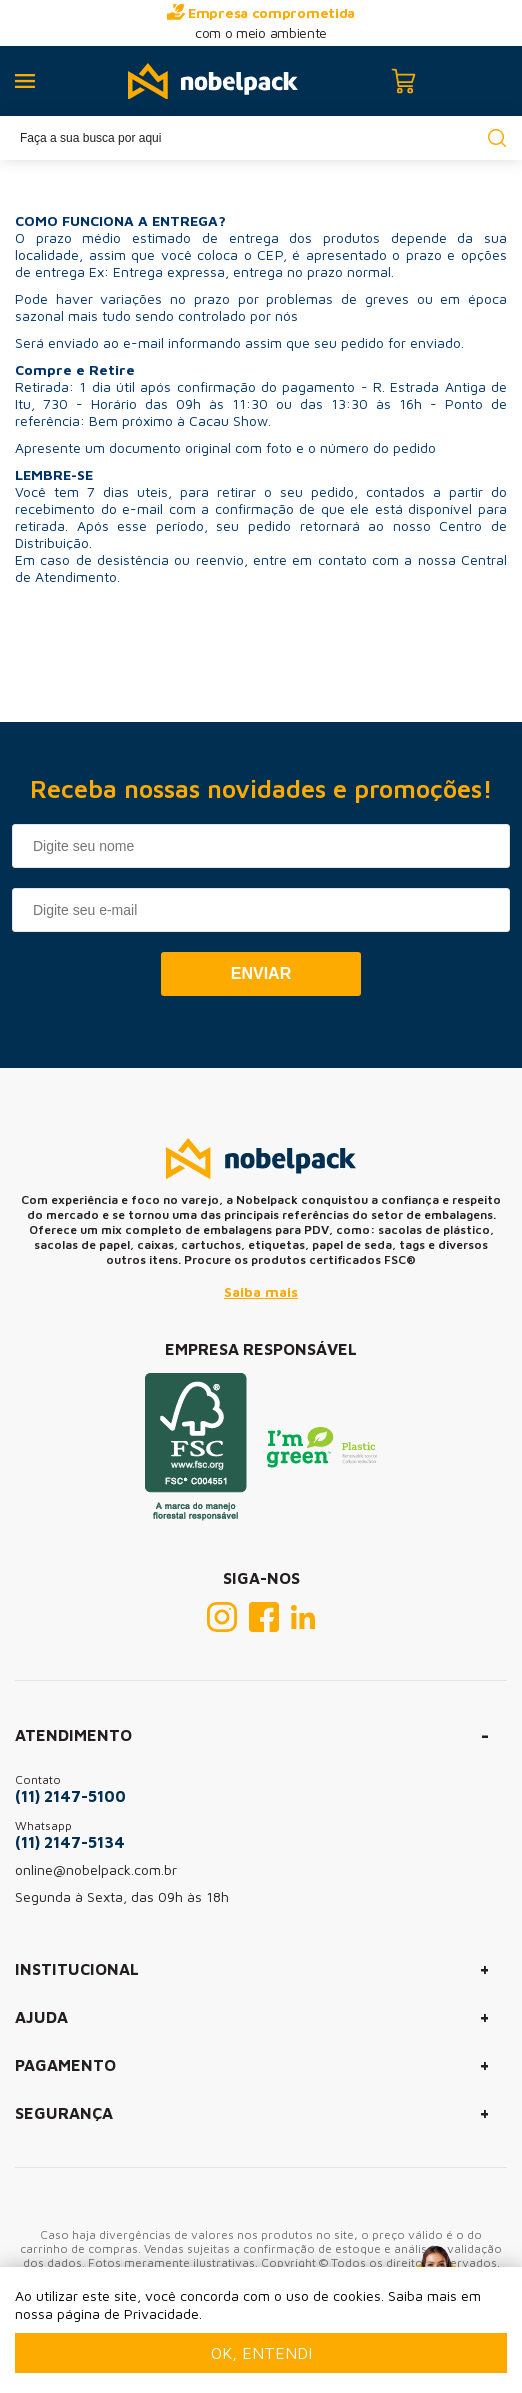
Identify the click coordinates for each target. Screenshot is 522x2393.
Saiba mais (261, 1291)
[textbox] (261, 138)
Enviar (261, 973)
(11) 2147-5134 (70, 1842)
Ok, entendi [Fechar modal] (261, 2353)
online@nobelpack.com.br (96, 1869)
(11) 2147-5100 (70, 1796)
